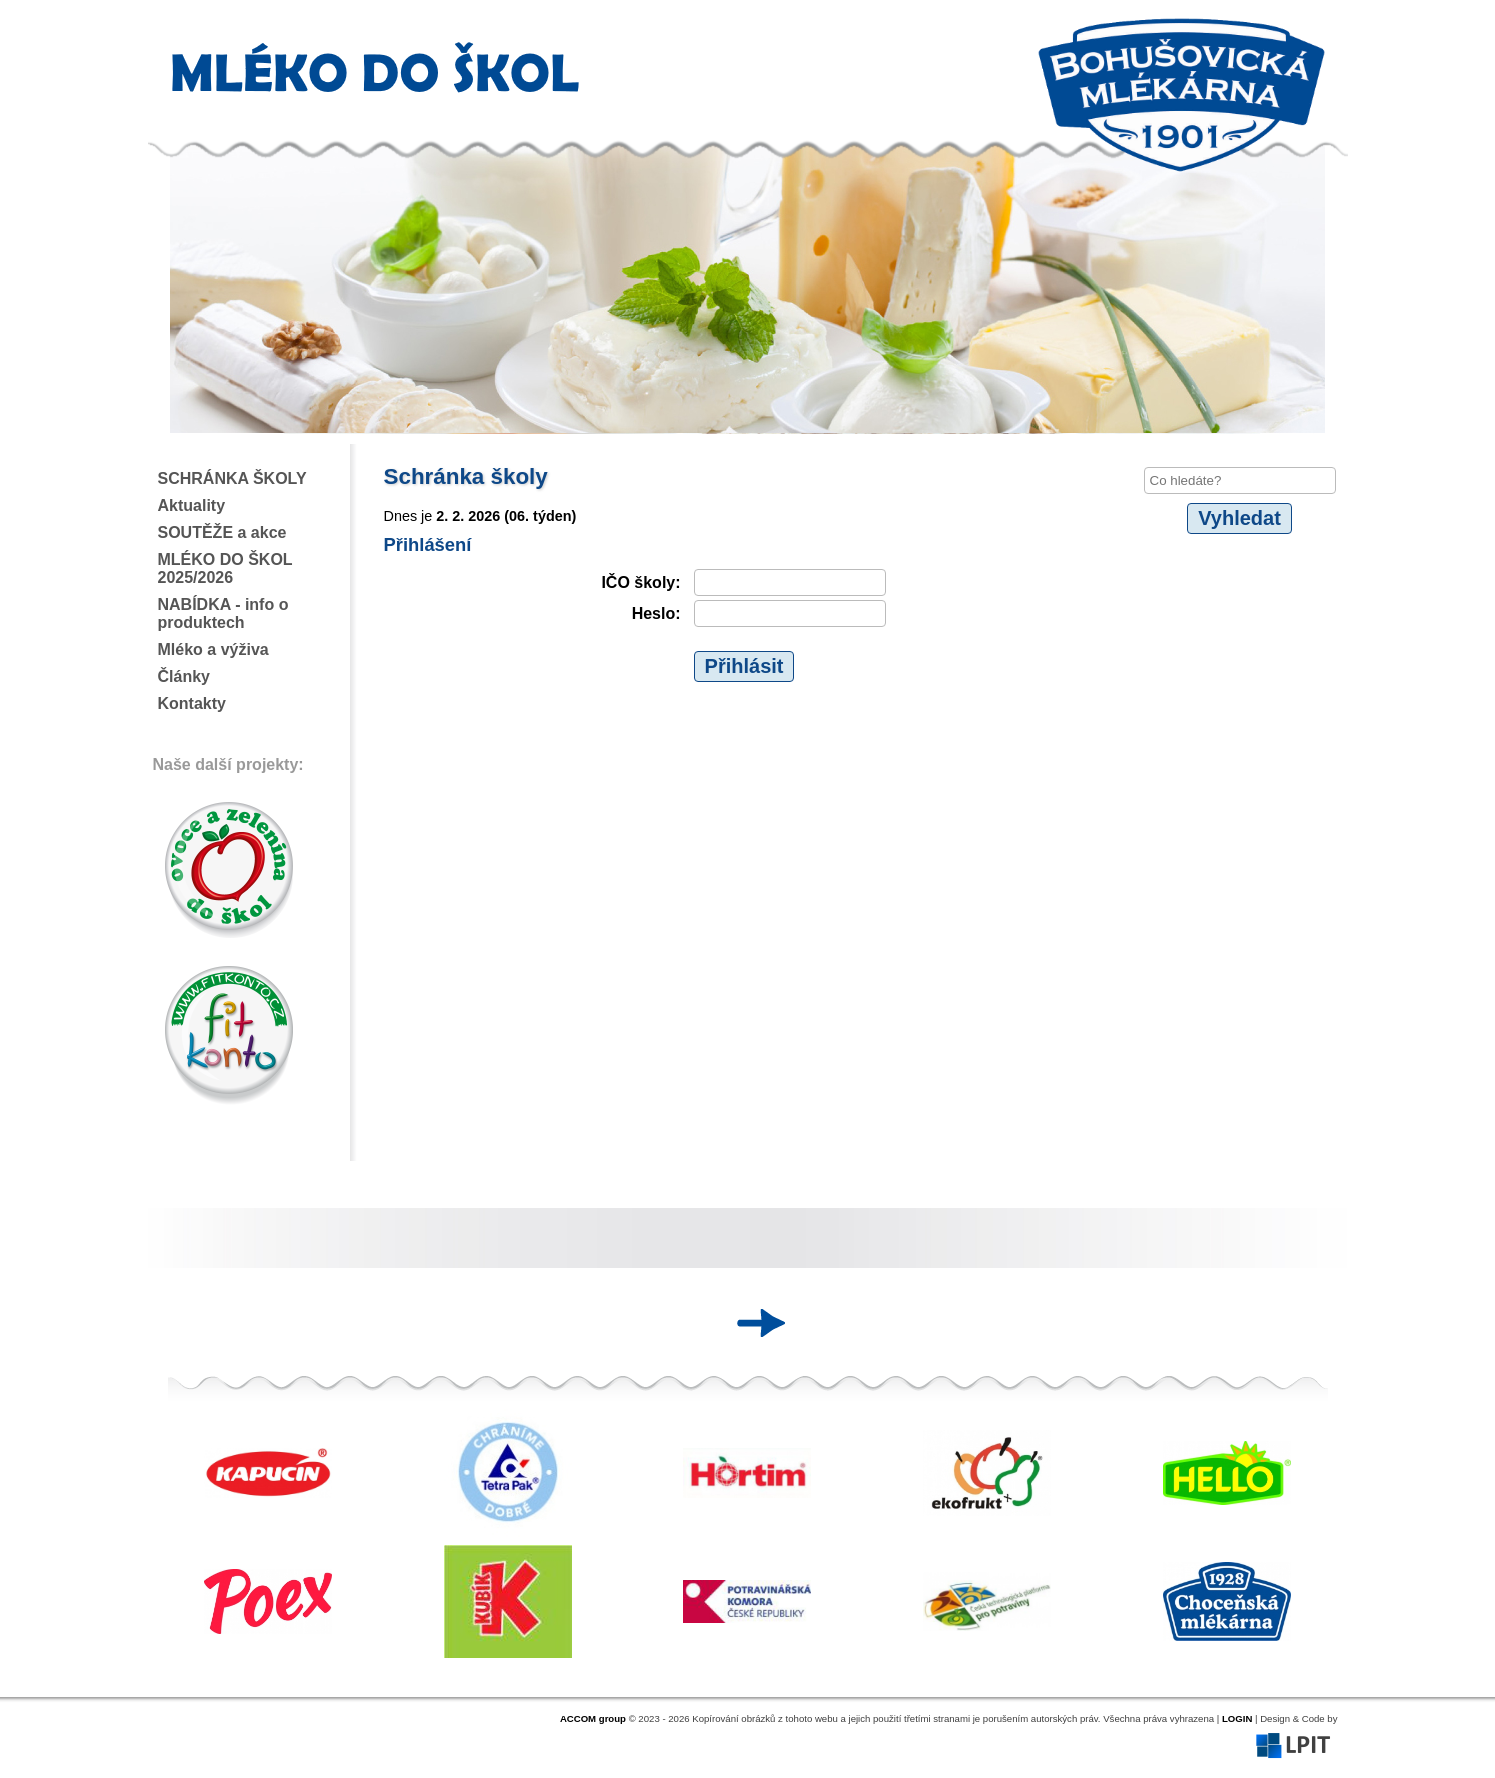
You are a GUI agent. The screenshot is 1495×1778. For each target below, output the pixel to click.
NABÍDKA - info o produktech (223, 613)
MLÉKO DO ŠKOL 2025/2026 (225, 568)
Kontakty (192, 703)
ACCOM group (593, 1718)
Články (184, 676)
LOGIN (1237, 1718)
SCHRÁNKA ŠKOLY (232, 478)
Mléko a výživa (213, 649)
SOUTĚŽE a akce (222, 532)
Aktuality (192, 505)
